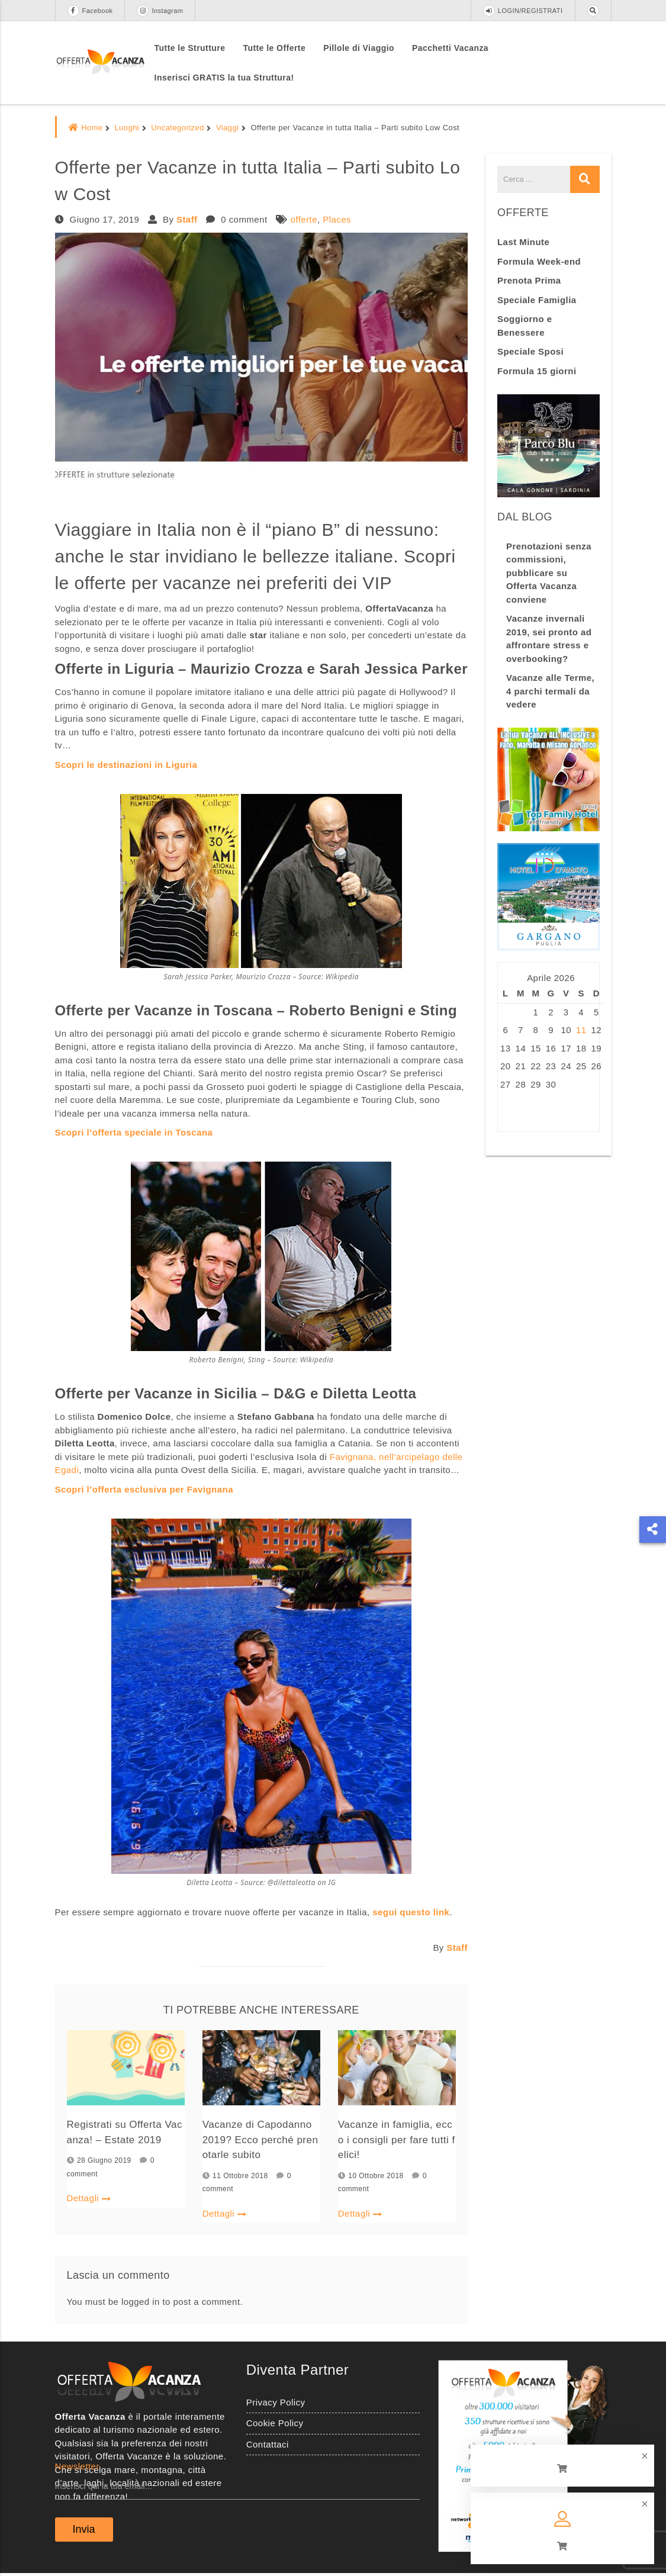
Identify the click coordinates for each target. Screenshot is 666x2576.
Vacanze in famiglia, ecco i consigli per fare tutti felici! (396, 2141)
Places (337, 219)
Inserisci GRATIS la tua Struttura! (224, 77)
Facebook (90, 11)
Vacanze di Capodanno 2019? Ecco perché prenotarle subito (260, 2141)
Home (86, 127)
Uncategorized (177, 127)
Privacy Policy (275, 2405)
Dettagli (89, 2200)
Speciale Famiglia (537, 300)
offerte (304, 219)
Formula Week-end (539, 261)
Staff (187, 219)
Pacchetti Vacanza (450, 48)
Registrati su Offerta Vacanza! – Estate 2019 (125, 2133)
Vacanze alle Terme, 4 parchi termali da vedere (550, 691)
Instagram (160, 11)
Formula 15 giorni (537, 371)
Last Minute (523, 242)
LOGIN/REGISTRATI (523, 11)
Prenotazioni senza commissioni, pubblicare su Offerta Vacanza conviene (548, 572)
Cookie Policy (275, 2426)
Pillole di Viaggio (358, 48)
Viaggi (227, 127)
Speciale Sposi (530, 351)
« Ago (510, 1112)
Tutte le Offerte (274, 48)
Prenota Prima (529, 280)
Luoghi (126, 127)
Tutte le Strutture (190, 48)
